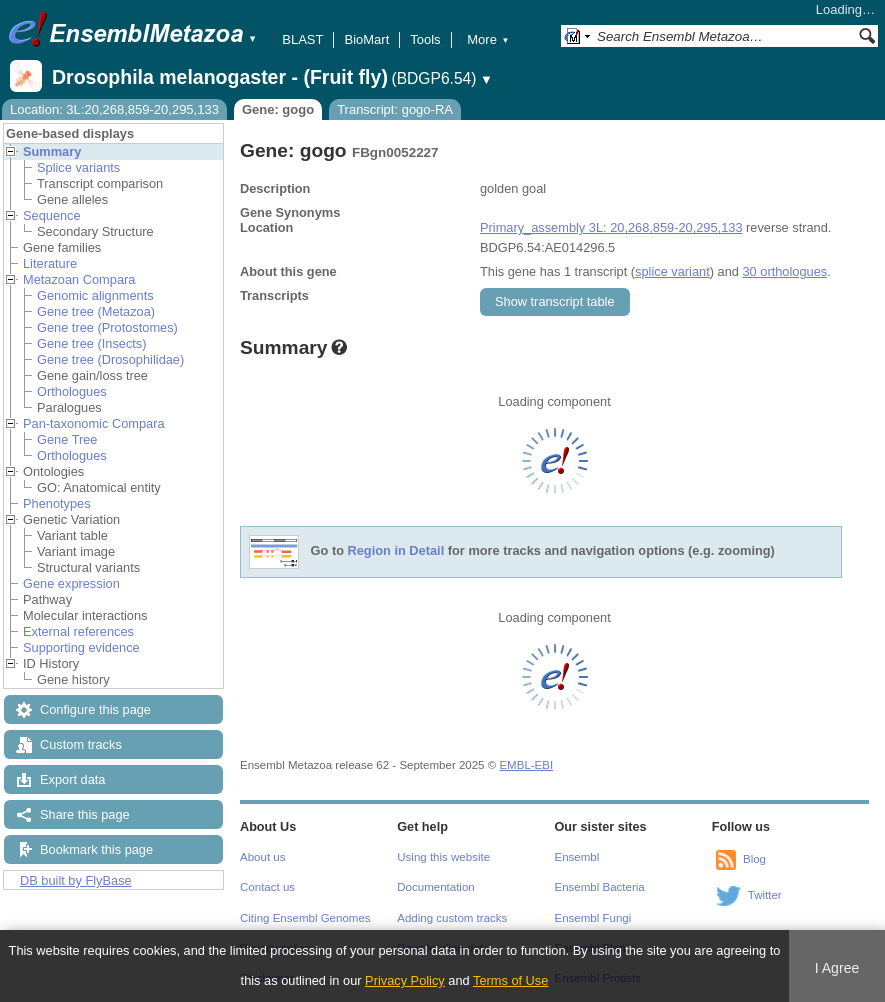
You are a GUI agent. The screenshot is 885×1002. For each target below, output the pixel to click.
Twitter (765, 895)
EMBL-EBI (526, 765)
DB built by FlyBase (76, 880)
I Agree (837, 968)
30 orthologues (784, 271)
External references (78, 631)
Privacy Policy (405, 980)
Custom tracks (81, 744)
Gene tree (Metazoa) (96, 311)
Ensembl (577, 857)
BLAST (302, 39)
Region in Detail (396, 551)
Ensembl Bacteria (600, 887)
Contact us (267, 887)
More (488, 39)
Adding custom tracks (452, 918)
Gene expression (71, 583)
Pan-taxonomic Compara (94, 423)
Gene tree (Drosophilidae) (110, 359)
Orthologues (72, 391)
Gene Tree (67, 439)
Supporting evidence (81, 647)
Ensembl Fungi (593, 918)
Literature (50, 263)
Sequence (52, 215)
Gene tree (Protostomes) (107, 327)
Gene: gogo (278, 109)
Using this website (443, 857)
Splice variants (78, 167)
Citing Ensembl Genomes (305, 918)
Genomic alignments (95, 295)
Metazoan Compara (79, 279)
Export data (72, 779)
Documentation (435, 887)
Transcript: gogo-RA (395, 109)
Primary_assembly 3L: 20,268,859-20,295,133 (611, 227)
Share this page (85, 814)
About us (262, 857)
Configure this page (95, 709)
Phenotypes (57, 503)
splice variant (672, 271)
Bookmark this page (96, 849)
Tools (425, 39)
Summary (52, 151)
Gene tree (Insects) (92, 343)
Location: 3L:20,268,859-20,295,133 (114, 109)
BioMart (366, 39)
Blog (754, 859)
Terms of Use (510, 980)
